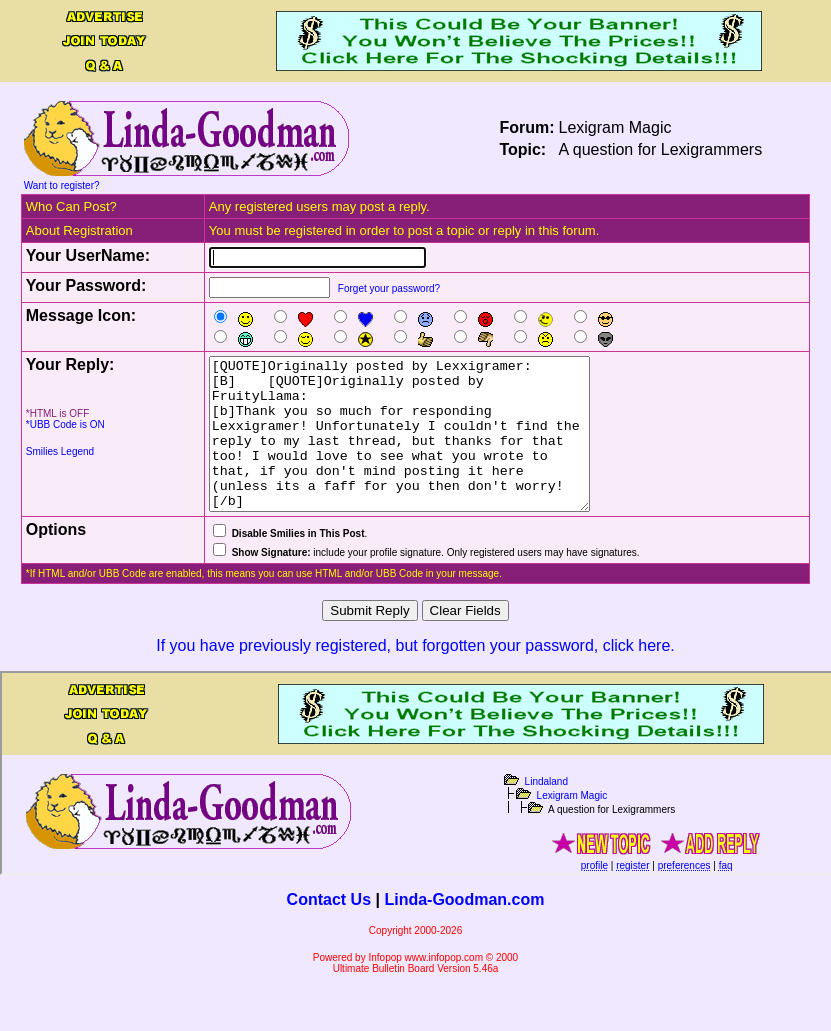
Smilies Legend (60, 451)
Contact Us (329, 929)
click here (637, 675)
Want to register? (62, 185)
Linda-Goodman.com (464, 929)
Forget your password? (389, 288)
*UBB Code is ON (65, 424)
